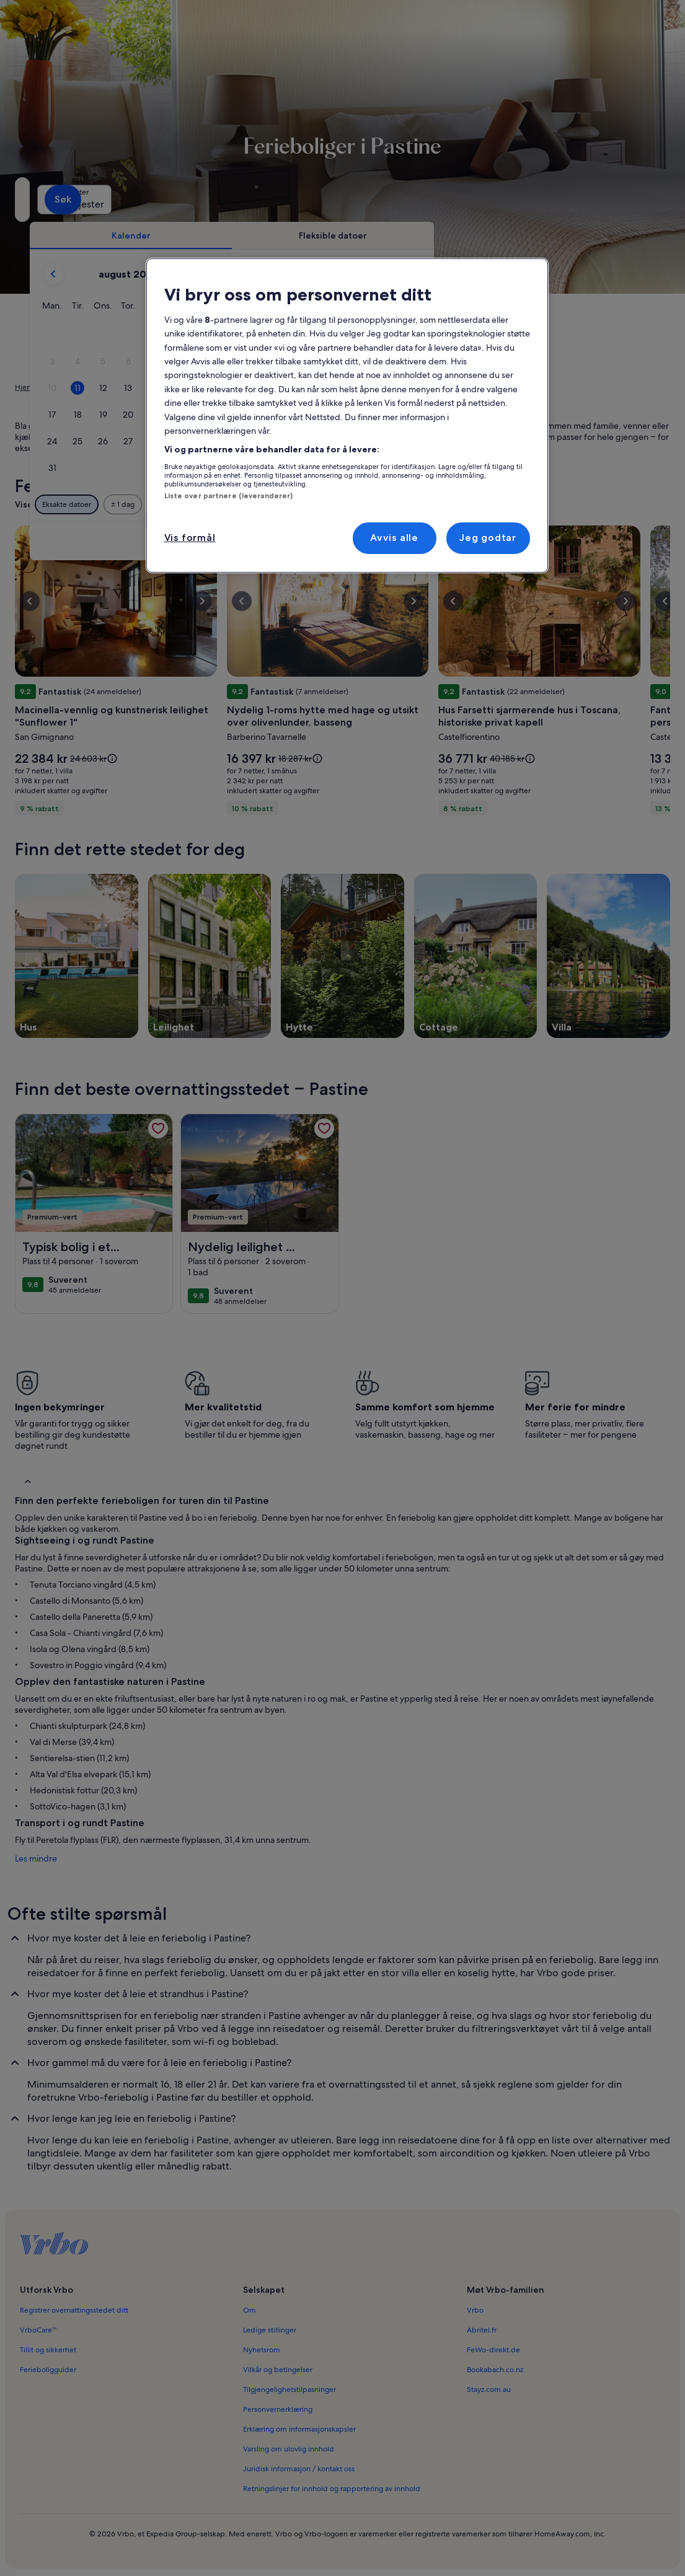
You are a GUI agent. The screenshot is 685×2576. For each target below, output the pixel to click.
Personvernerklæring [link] (277, 2409)
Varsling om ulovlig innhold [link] (288, 2449)
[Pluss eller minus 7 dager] (468, 504)
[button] (373, 335)
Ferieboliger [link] (65, 387)
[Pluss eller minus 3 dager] (416, 504)
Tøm (551, 541)
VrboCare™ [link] (38, 2330)
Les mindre (36, 1858)
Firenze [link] (173, 387)
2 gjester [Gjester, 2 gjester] (472, 204)
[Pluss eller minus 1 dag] (317, 504)
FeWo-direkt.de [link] (493, 2350)
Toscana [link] (136, 387)
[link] (158, 1128)
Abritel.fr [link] (482, 2330)
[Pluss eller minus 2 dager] (364, 504)
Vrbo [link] (475, 2310)
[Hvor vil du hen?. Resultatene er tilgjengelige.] (119, 199)
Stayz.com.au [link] (489, 2389)
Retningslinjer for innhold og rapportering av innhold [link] (331, 2489)
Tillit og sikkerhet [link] (48, 2350)
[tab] (325, 235)
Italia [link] (104, 387)
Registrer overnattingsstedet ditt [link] (74, 2310)
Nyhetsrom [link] (261, 2350)
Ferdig (598, 541)
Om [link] (249, 2310)
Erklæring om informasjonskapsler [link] (299, 2429)
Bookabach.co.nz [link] (495, 2370)
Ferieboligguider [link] (48, 2370)
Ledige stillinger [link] (269, 2330)
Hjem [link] (24, 387)
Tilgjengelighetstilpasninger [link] (289, 2389)
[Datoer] (321, 199)
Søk (644, 199)
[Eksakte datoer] (261, 504)
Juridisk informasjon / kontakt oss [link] (299, 2469)
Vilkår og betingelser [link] (277, 2370)
